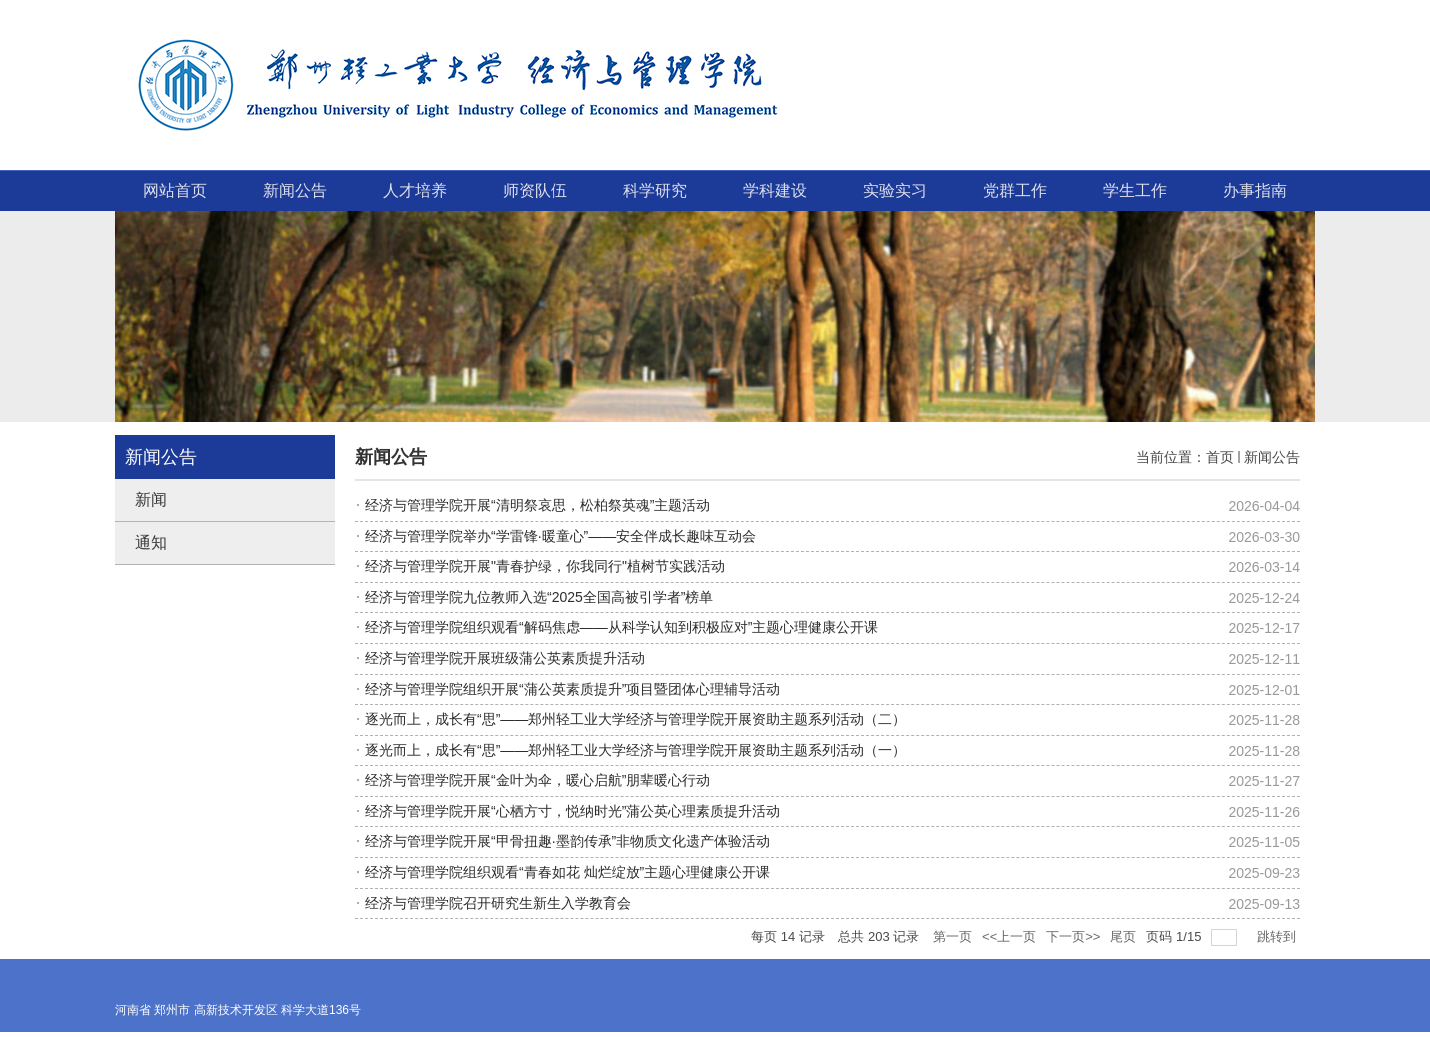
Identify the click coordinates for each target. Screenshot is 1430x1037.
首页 (1220, 457)
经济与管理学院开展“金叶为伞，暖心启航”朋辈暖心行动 (537, 780)
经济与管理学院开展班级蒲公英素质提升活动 (505, 658)
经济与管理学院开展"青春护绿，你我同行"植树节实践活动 (545, 566)
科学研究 (655, 190)
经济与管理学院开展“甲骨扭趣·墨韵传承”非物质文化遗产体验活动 (567, 841)
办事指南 (1255, 190)
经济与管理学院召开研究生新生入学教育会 (498, 903)
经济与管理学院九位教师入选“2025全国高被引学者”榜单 (539, 597)
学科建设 (775, 190)
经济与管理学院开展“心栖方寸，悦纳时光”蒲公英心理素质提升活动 (572, 811)
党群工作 (1015, 190)
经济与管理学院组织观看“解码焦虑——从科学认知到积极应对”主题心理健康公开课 (621, 627)
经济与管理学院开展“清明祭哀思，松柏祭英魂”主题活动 (537, 505)
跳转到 (1278, 936)
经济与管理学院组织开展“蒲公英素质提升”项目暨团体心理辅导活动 (572, 689)
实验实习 (895, 190)
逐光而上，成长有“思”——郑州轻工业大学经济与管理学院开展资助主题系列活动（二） (635, 719)
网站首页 (175, 190)
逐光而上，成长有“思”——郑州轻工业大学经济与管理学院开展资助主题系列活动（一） (635, 750)
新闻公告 (295, 190)
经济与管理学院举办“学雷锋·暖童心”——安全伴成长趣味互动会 (560, 536)
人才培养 (415, 190)
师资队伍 (535, 190)
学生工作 (1135, 190)
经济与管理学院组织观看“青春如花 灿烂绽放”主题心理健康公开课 (567, 872)
